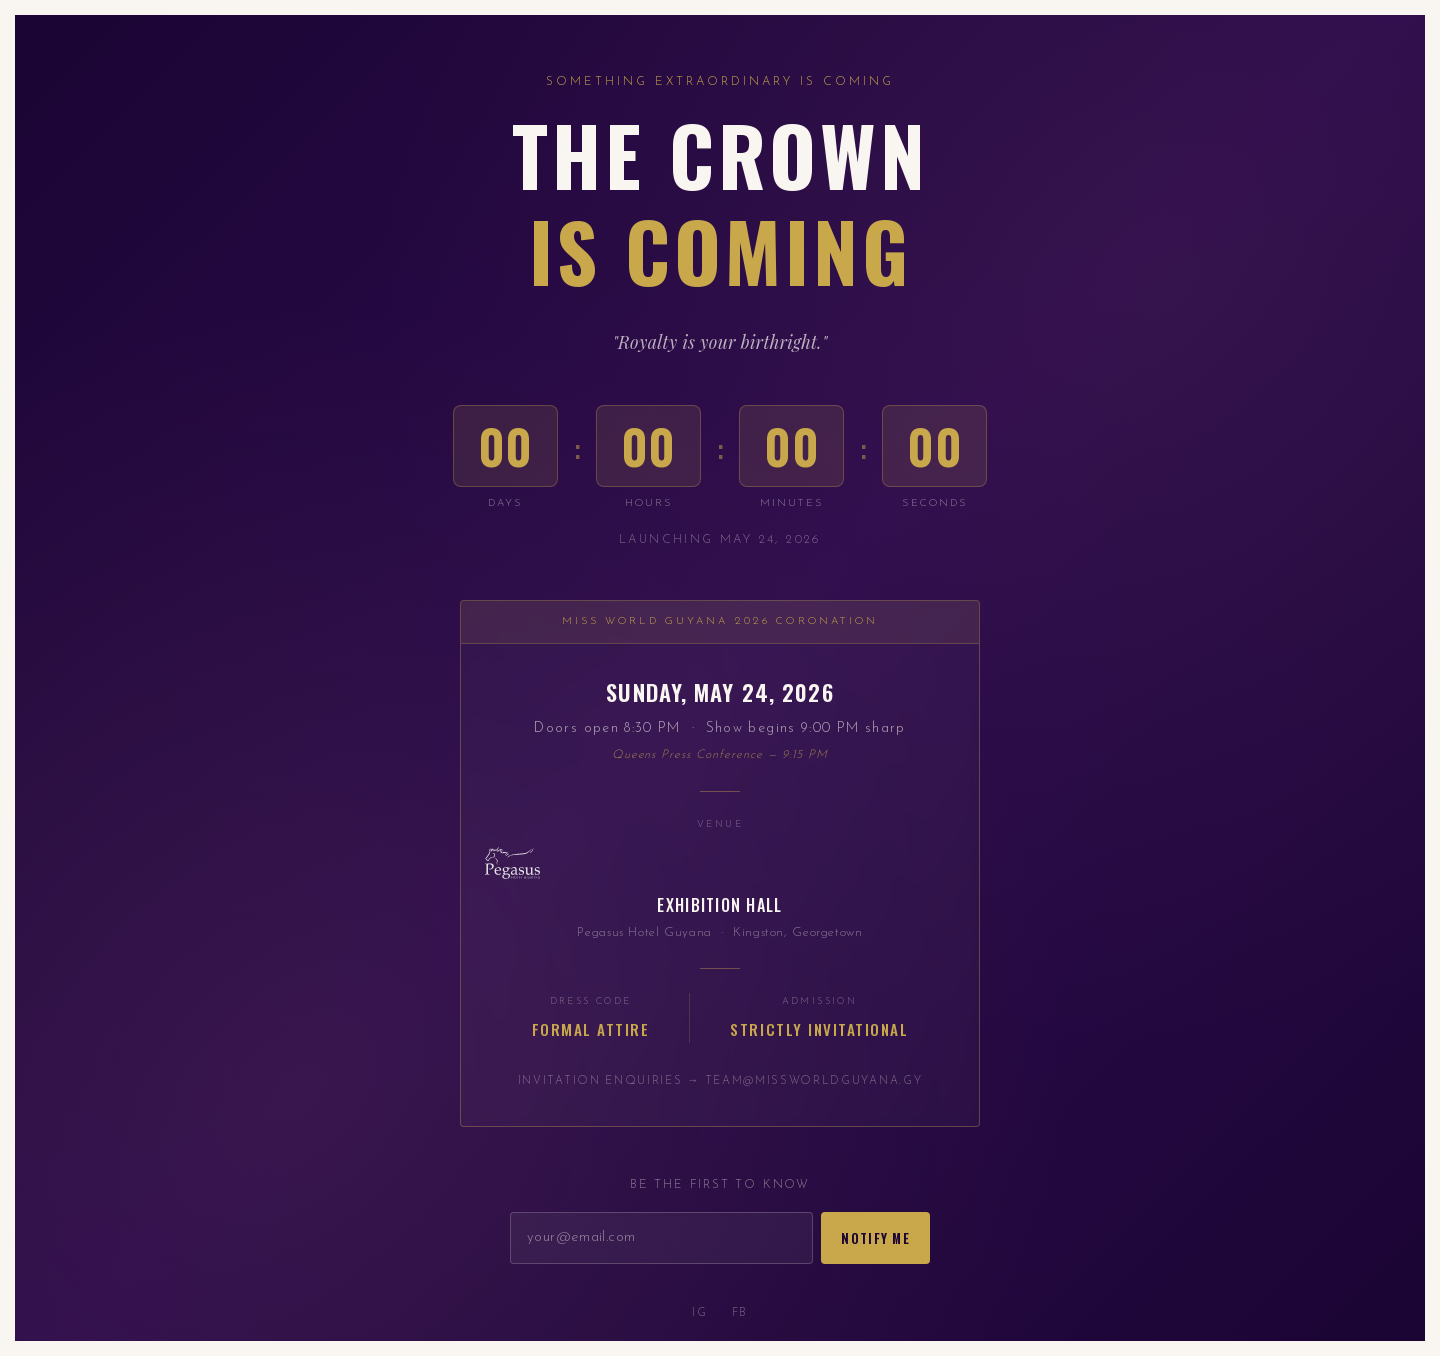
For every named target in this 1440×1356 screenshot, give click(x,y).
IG (699, 1313)
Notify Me (875, 1238)
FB (740, 1313)
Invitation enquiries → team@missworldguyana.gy (720, 1081)
